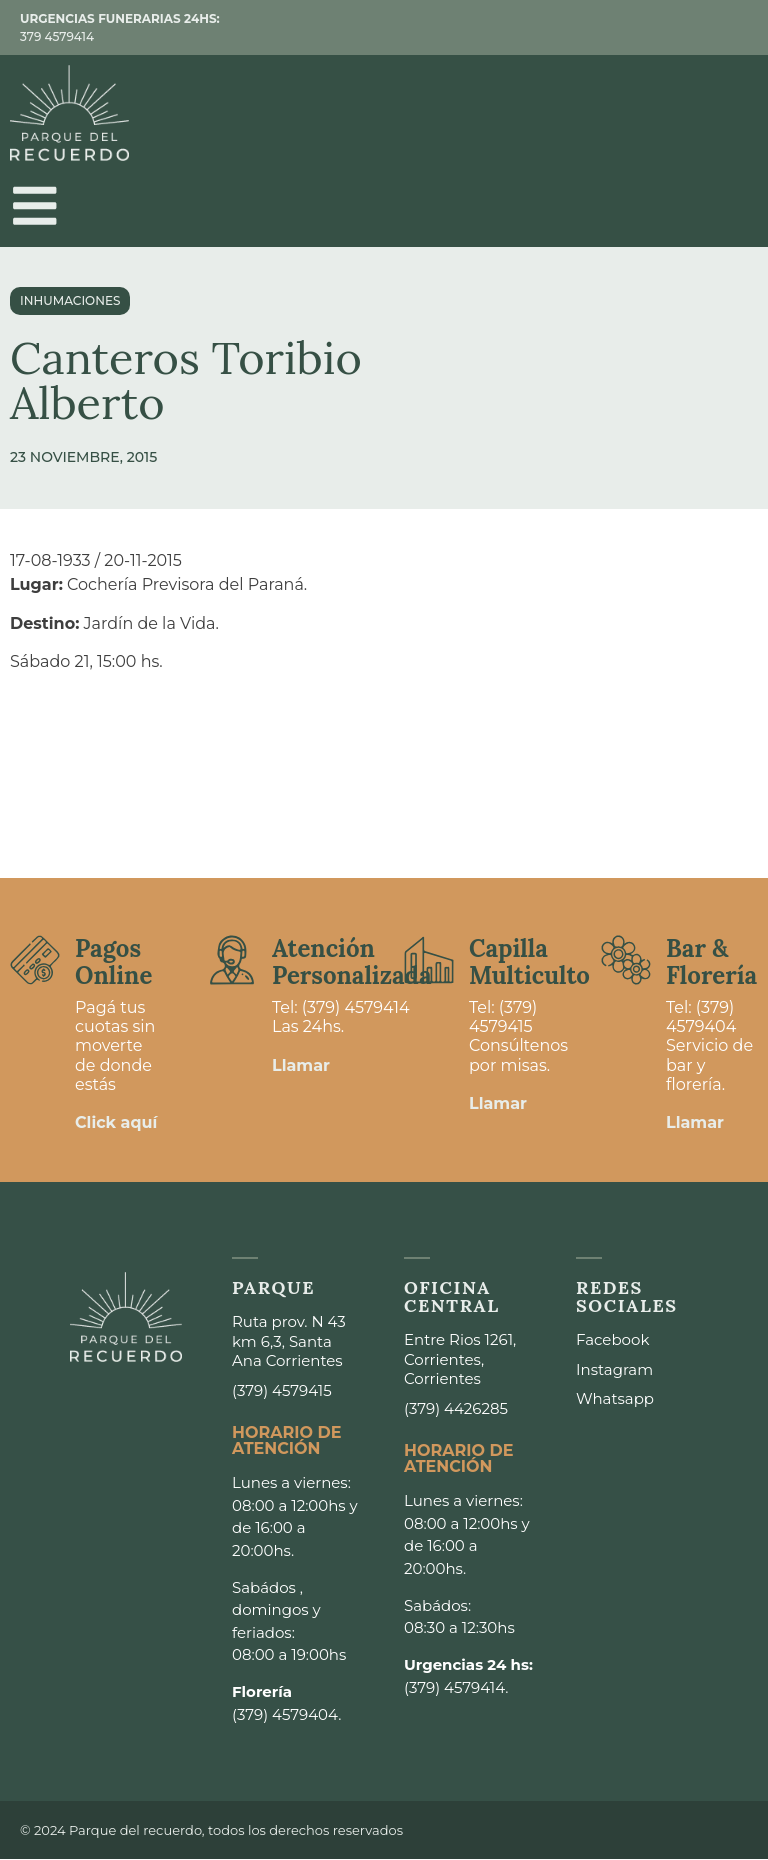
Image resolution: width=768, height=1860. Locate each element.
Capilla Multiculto (529, 962)
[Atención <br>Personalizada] (232, 961)
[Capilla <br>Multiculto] (429, 961)
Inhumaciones (70, 301)
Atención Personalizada (352, 962)
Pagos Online (113, 962)
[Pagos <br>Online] (35, 961)
